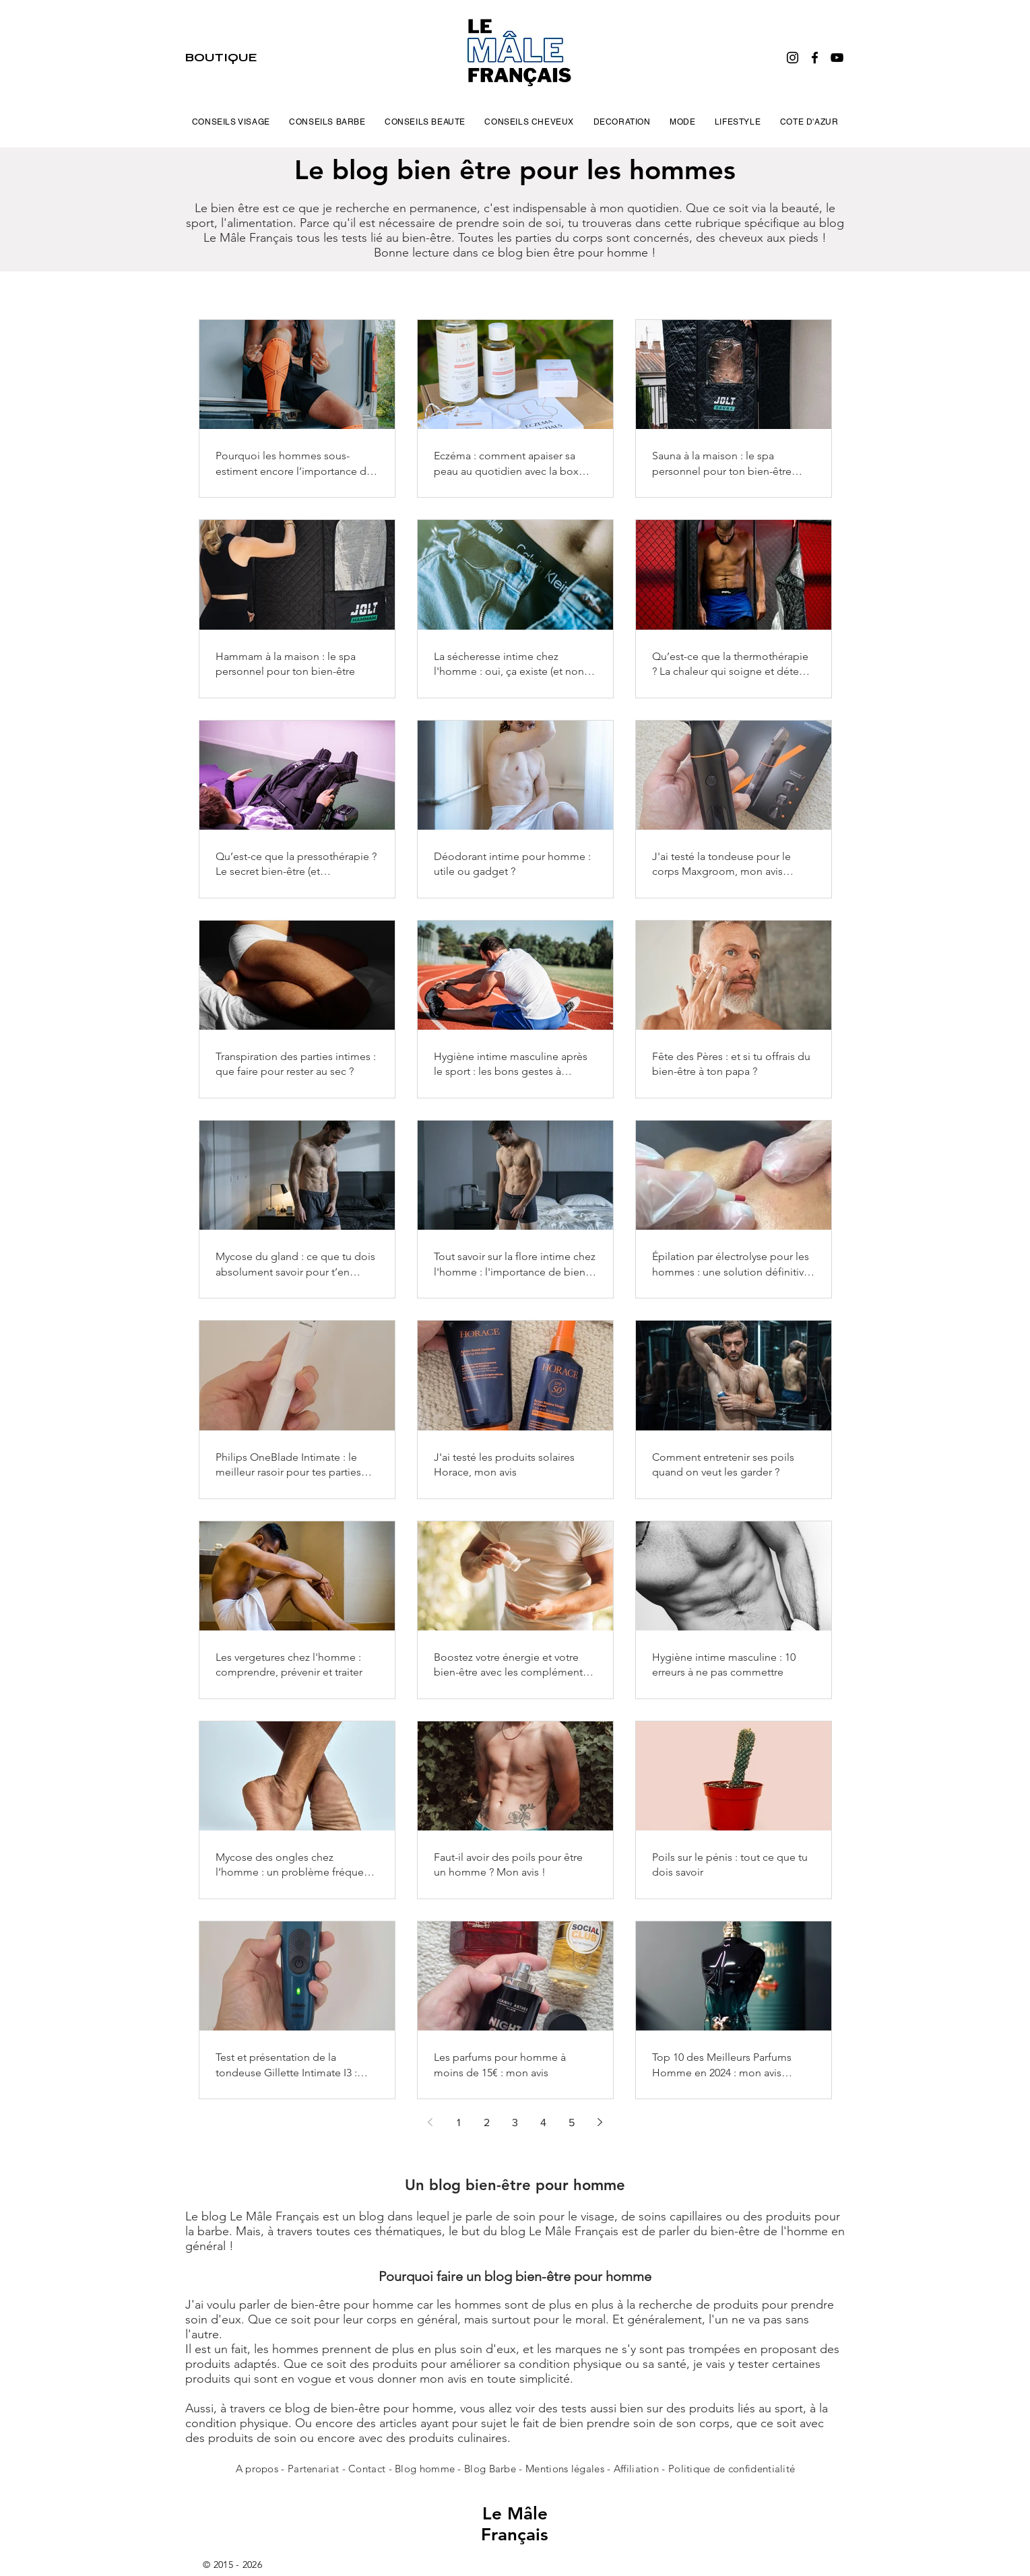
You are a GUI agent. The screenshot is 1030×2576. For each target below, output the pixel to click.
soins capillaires (680, 2216)
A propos (257, 2468)
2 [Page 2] (487, 2122)
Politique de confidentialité (731, 2468)
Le (494, 2513)
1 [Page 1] (458, 2122)
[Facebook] (815, 57)
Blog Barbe (490, 2468)
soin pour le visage (563, 2216)
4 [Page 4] (543, 2122)
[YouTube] (837, 57)
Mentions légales (564, 2468)
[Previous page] (430, 2122)
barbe (213, 2231)
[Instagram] (792, 57)
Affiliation (636, 2468)
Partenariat (315, 2468)
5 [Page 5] (572, 2122)
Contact (368, 2468)
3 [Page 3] (515, 2122)
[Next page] (600, 2122)
